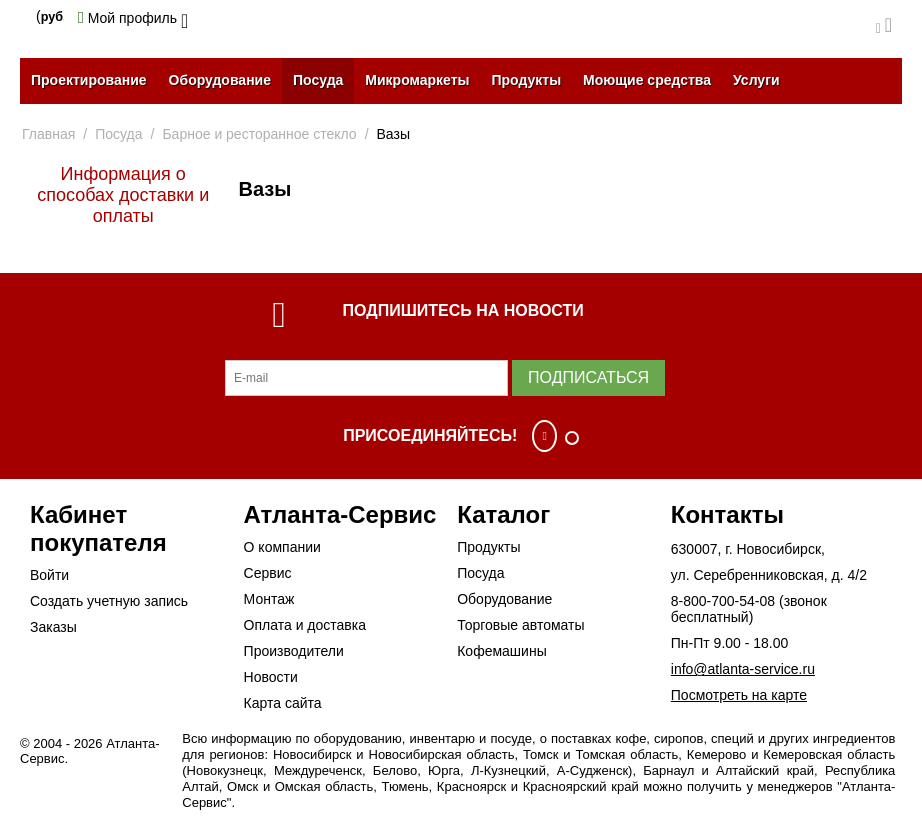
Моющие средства (647, 80)
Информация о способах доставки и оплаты (123, 195)
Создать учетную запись (109, 601)
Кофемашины (502, 651)
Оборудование (220, 80)
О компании (282, 547)
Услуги (756, 80)
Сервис (268, 573)
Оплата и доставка (305, 625)
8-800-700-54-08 (723, 601)
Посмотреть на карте (739, 695)
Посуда (318, 80)
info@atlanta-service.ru (743, 669)
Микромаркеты (417, 80)
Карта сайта (283, 703)
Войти (49, 575)
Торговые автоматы (520, 625)
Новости (271, 677)
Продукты (526, 80)
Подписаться (588, 377)
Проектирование (89, 80)
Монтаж (269, 599)
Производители (294, 651)
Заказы (53, 627)
